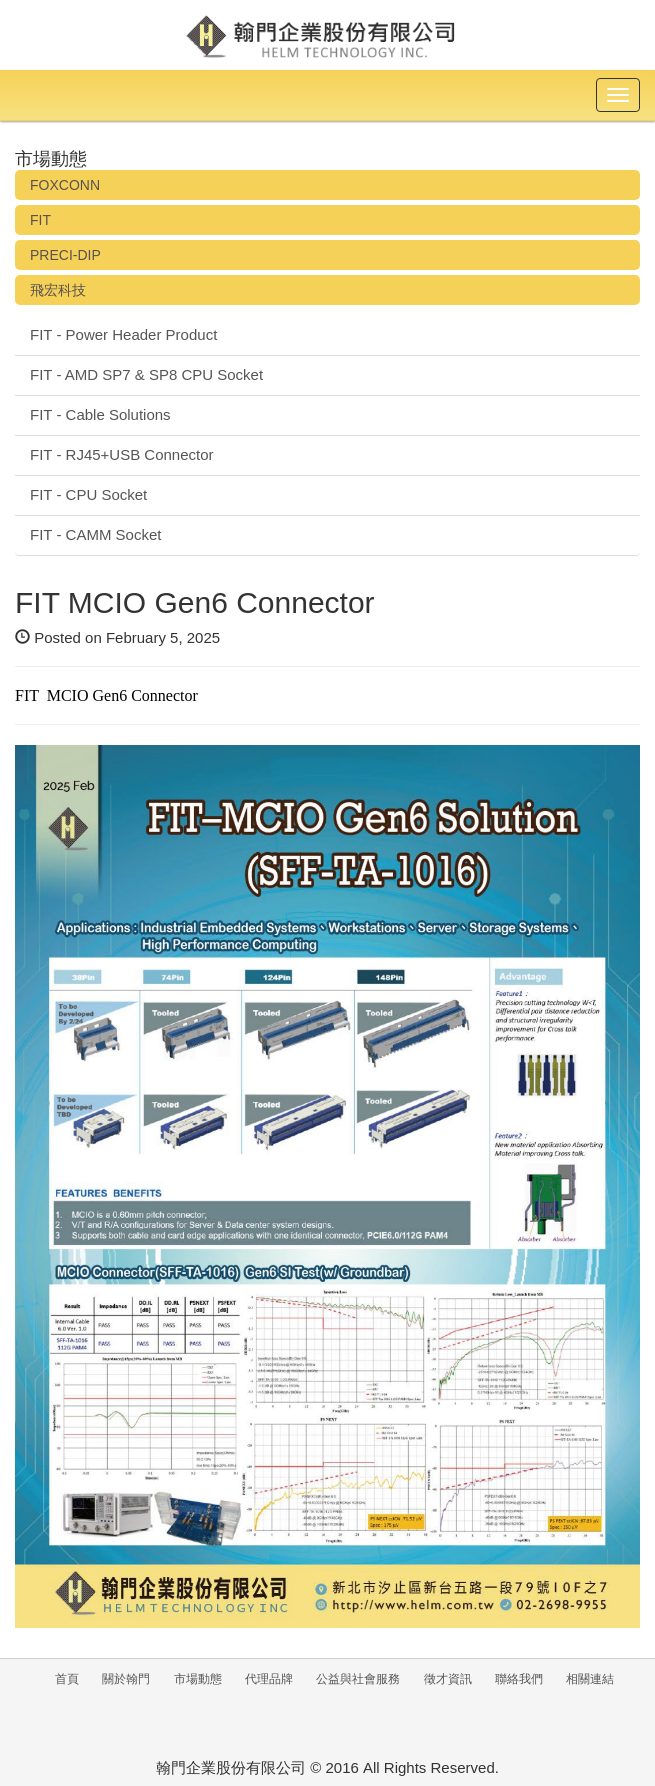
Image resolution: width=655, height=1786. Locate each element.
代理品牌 (269, 1679)
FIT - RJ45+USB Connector (122, 454)
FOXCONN (65, 185)
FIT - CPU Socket (88, 494)
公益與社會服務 (358, 1679)
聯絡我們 (519, 1679)
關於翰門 (126, 1679)
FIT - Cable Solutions (100, 414)
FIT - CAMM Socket (95, 534)
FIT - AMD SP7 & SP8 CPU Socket (146, 374)
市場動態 (198, 1679)
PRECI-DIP (65, 255)
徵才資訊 (448, 1679)
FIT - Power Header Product (123, 334)
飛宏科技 (58, 290)
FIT (40, 220)
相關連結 (590, 1679)
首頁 (67, 1679)
